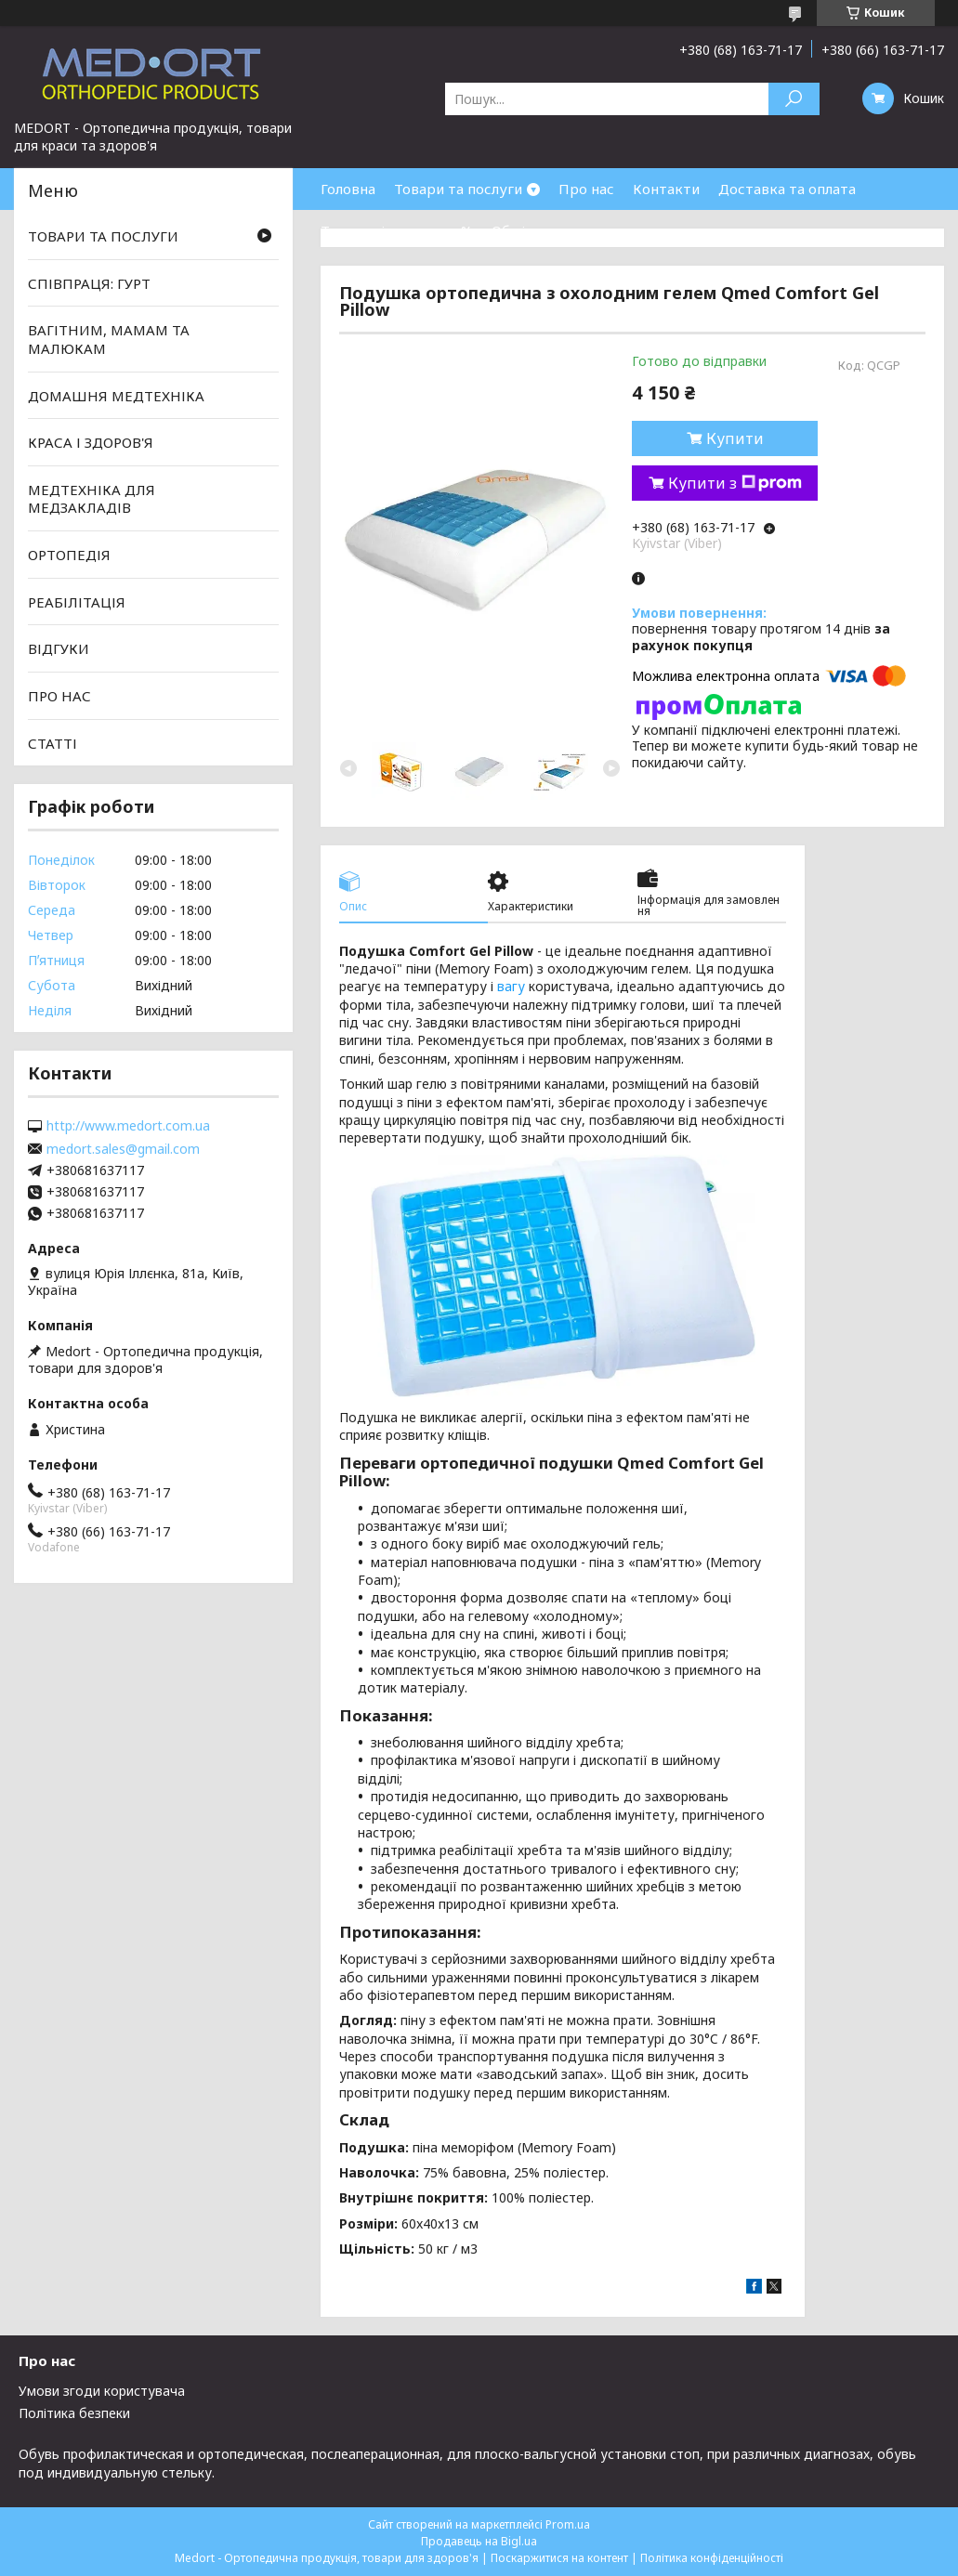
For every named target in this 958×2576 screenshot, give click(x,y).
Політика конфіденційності (711, 2558)
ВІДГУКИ (58, 648)
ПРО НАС (59, 695)
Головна (348, 188)
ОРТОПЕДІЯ (69, 554)
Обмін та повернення (565, 230)
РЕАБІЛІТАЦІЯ (76, 602)
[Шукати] (794, 99)
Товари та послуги (458, 188)
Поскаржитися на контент (559, 2558)
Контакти (666, 188)
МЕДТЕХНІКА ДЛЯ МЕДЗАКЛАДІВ (91, 498)
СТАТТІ (52, 742)
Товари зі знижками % (397, 230)
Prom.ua (567, 2524)
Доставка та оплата (787, 188)
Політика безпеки (74, 2413)
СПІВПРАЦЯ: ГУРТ (89, 283)
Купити (735, 438)
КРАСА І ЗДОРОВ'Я (90, 442)
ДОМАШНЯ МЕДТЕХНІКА (116, 395)
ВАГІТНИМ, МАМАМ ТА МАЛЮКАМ (109, 339)
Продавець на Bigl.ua (479, 2541)
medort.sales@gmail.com (123, 1149)
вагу (511, 986)
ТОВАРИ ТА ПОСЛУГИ (103, 236)
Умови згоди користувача (102, 2390)
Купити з (735, 483)
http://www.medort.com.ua (128, 1126)
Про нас (586, 188)
